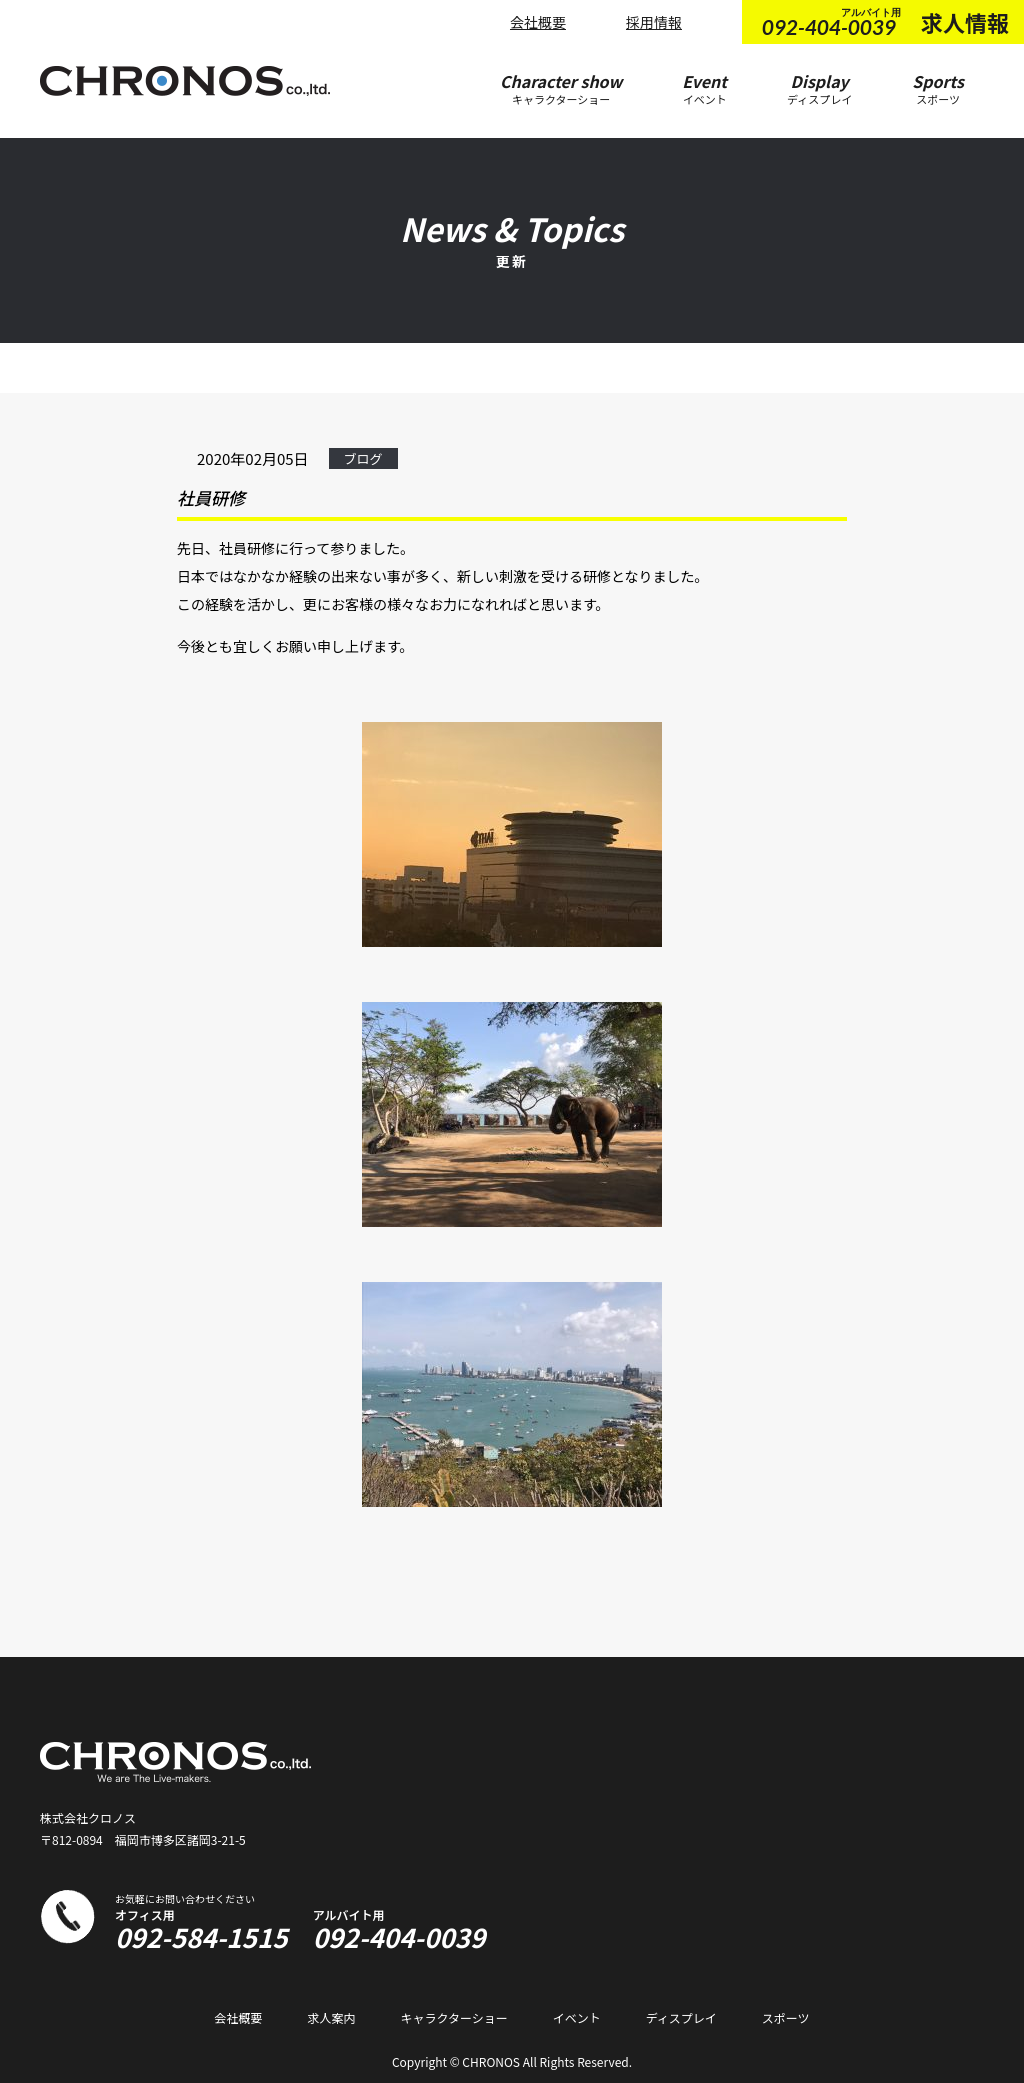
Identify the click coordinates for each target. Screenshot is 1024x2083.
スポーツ (786, 2017)
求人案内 (331, 2017)
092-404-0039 (399, 1936)
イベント (577, 2017)
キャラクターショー (453, 2017)
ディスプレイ (681, 2017)
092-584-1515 (201, 1936)
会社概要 (538, 22)
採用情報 (654, 22)
